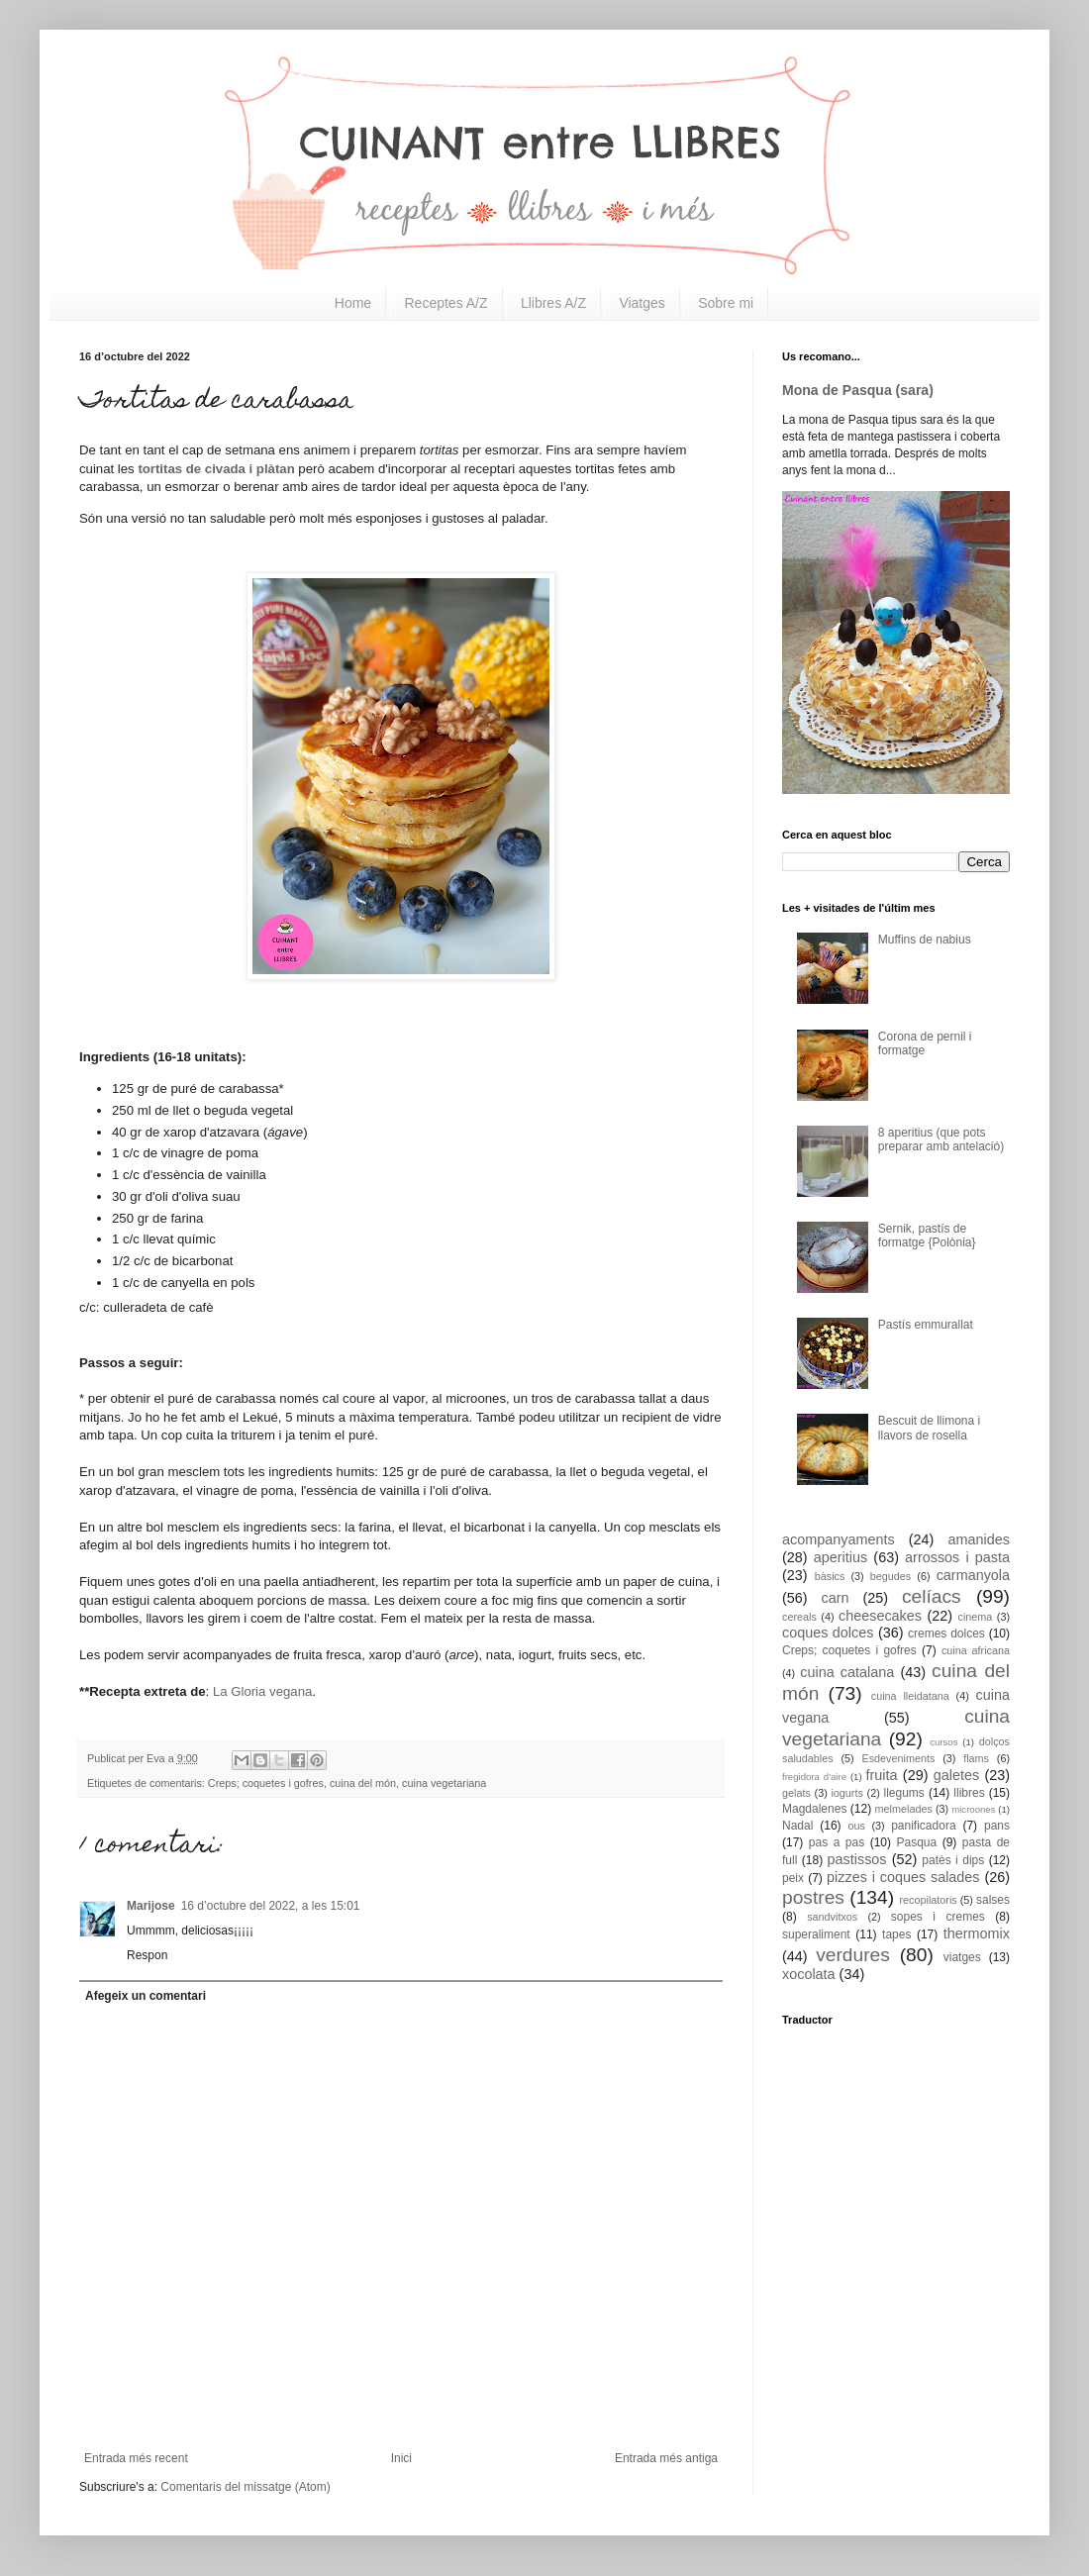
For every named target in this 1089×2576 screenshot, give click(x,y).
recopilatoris (927, 1900)
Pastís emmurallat (925, 1325)
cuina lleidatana (910, 1696)
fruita (882, 1775)
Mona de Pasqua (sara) (858, 390)
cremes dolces (946, 1633)
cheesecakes (880, 1616)
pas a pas (836, 1842)
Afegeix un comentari (145, 1996)
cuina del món (363, 1783)
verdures (853, 1954)
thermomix (976, 1933)
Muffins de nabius (924, 939)
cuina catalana (847, 1672)
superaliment (816, 1934)
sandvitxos (832, 1917)
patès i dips (953, 1860)
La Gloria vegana (262, 1691)
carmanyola (973, 1575)
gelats (796, 1793)
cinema (975, 1617)
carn (835, 1598)
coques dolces (827, 1632)
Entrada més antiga (666, 2458)
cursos (943, 1741)
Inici (401, 2458)
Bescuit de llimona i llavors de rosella (929, 1427)
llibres (968, 1793)
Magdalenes (814, 1809)
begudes (890, 1576)
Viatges (641, 303)
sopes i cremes (938, 1917)
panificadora (923, 1826)
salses (993, 1900)
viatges (962, 1957)
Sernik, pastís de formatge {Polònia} (927, 1235)
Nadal (797, 1826)
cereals (799, 1617)
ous (855, 1826)
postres (813, 1897)
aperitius (840, 1557)
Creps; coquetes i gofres (266, 1783)
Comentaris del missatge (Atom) (245, 2487)
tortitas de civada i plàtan (216, 468)
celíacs (931, 1596)
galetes (956, 1775)
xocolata (809, 1974)
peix (793, 1878)
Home (353, 303)
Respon (147, 1955)
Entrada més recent (136, 2458)
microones (973, 1809)
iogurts (846, 1793)
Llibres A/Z (553, 303)
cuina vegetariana (444, 1783)
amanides (979, 1539)
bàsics (830, 1576)
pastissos (857, 1859)
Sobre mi (725, 303)
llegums (904, 1793)
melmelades (904, 1809)
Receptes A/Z (446, 303)
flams (976, 1758)
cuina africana (975, 1650)
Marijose (151, 1906)
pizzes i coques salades (903, 1877)
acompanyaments (838, 1539)
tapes (896, 1934)
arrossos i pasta (957, 1557)
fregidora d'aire (814, 1776)
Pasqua (916, 1842)
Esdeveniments (898, 1758)
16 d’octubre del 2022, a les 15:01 (270, 1906)
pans (997, 1826)
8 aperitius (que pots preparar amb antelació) (941, 1139)
